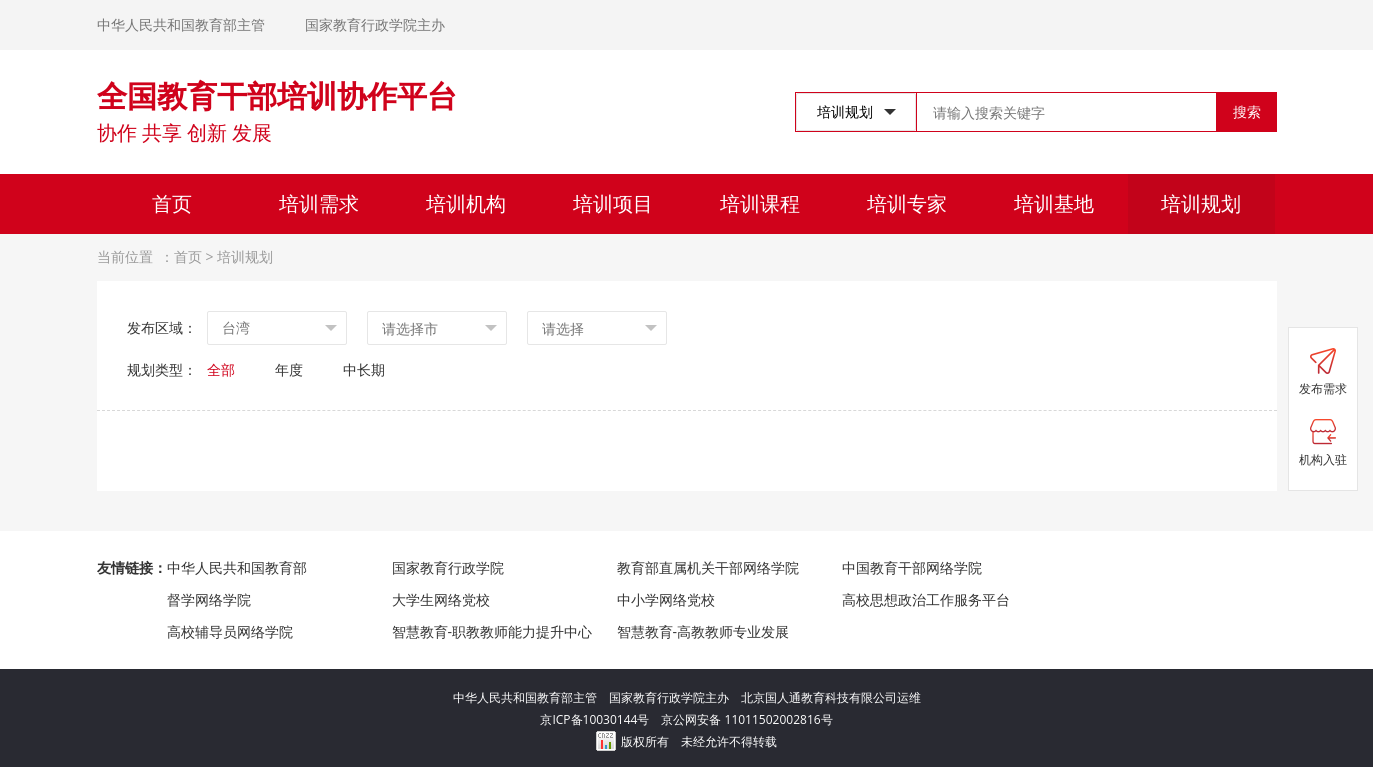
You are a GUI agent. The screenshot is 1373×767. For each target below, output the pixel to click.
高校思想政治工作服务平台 (926, 599)
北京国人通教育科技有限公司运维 (831, 697)
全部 (221, 369)
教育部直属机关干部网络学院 (708, 567)
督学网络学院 (209, 599)
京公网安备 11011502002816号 (746, 719)
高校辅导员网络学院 (230, 631)
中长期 (364, 369)
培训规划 (1201, 203)
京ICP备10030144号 (600, 719)
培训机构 (466, 203)
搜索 (1247, 111)
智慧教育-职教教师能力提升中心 (492, 631)
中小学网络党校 (666, 599)
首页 (172, 203)
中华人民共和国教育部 (237, 567)
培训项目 (613, 203)
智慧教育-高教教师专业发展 (703, 631)
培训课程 (760, 203)
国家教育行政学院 (448, 567)
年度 (289, 369)
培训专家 (907, 203)
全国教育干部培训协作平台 (277, 95)
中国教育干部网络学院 (912, 567)
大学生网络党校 (441, 599)
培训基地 (1054, 203)
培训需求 (319, 203)
